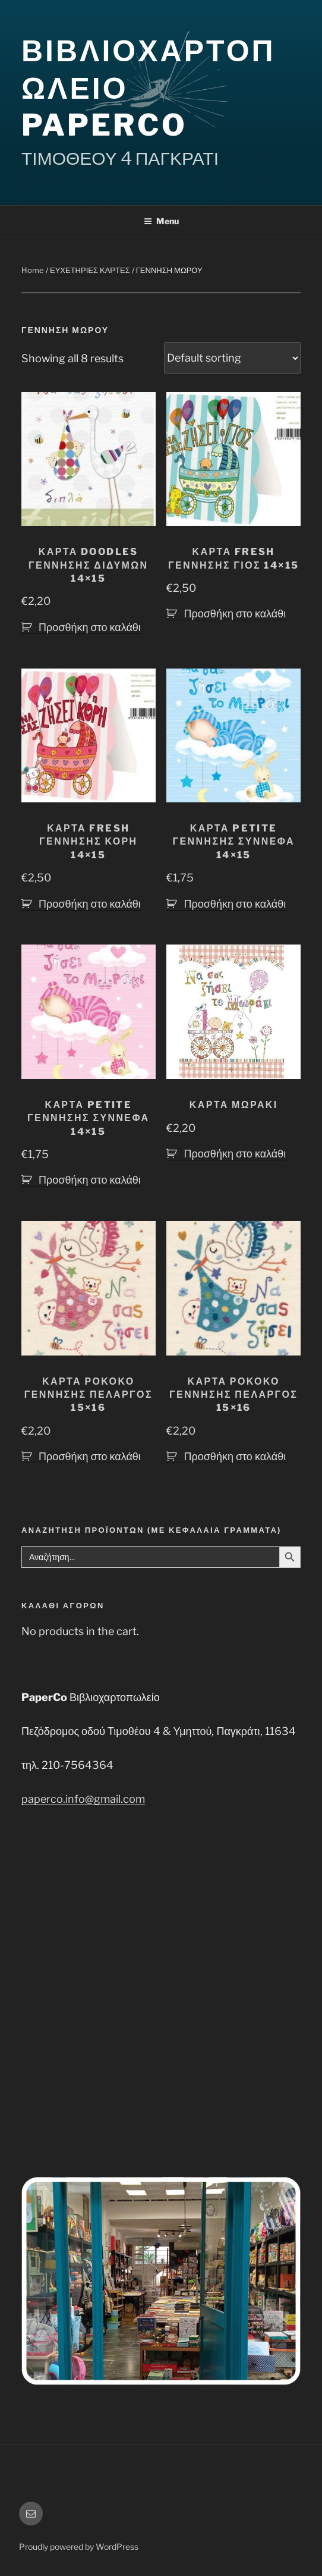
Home (32, 270)
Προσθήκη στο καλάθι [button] (90, 627)
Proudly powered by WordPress (78, 2547)
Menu (161, 221)
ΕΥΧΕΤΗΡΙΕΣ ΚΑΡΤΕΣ (90, 270)
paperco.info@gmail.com (83, 1799)
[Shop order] (232, 358)
